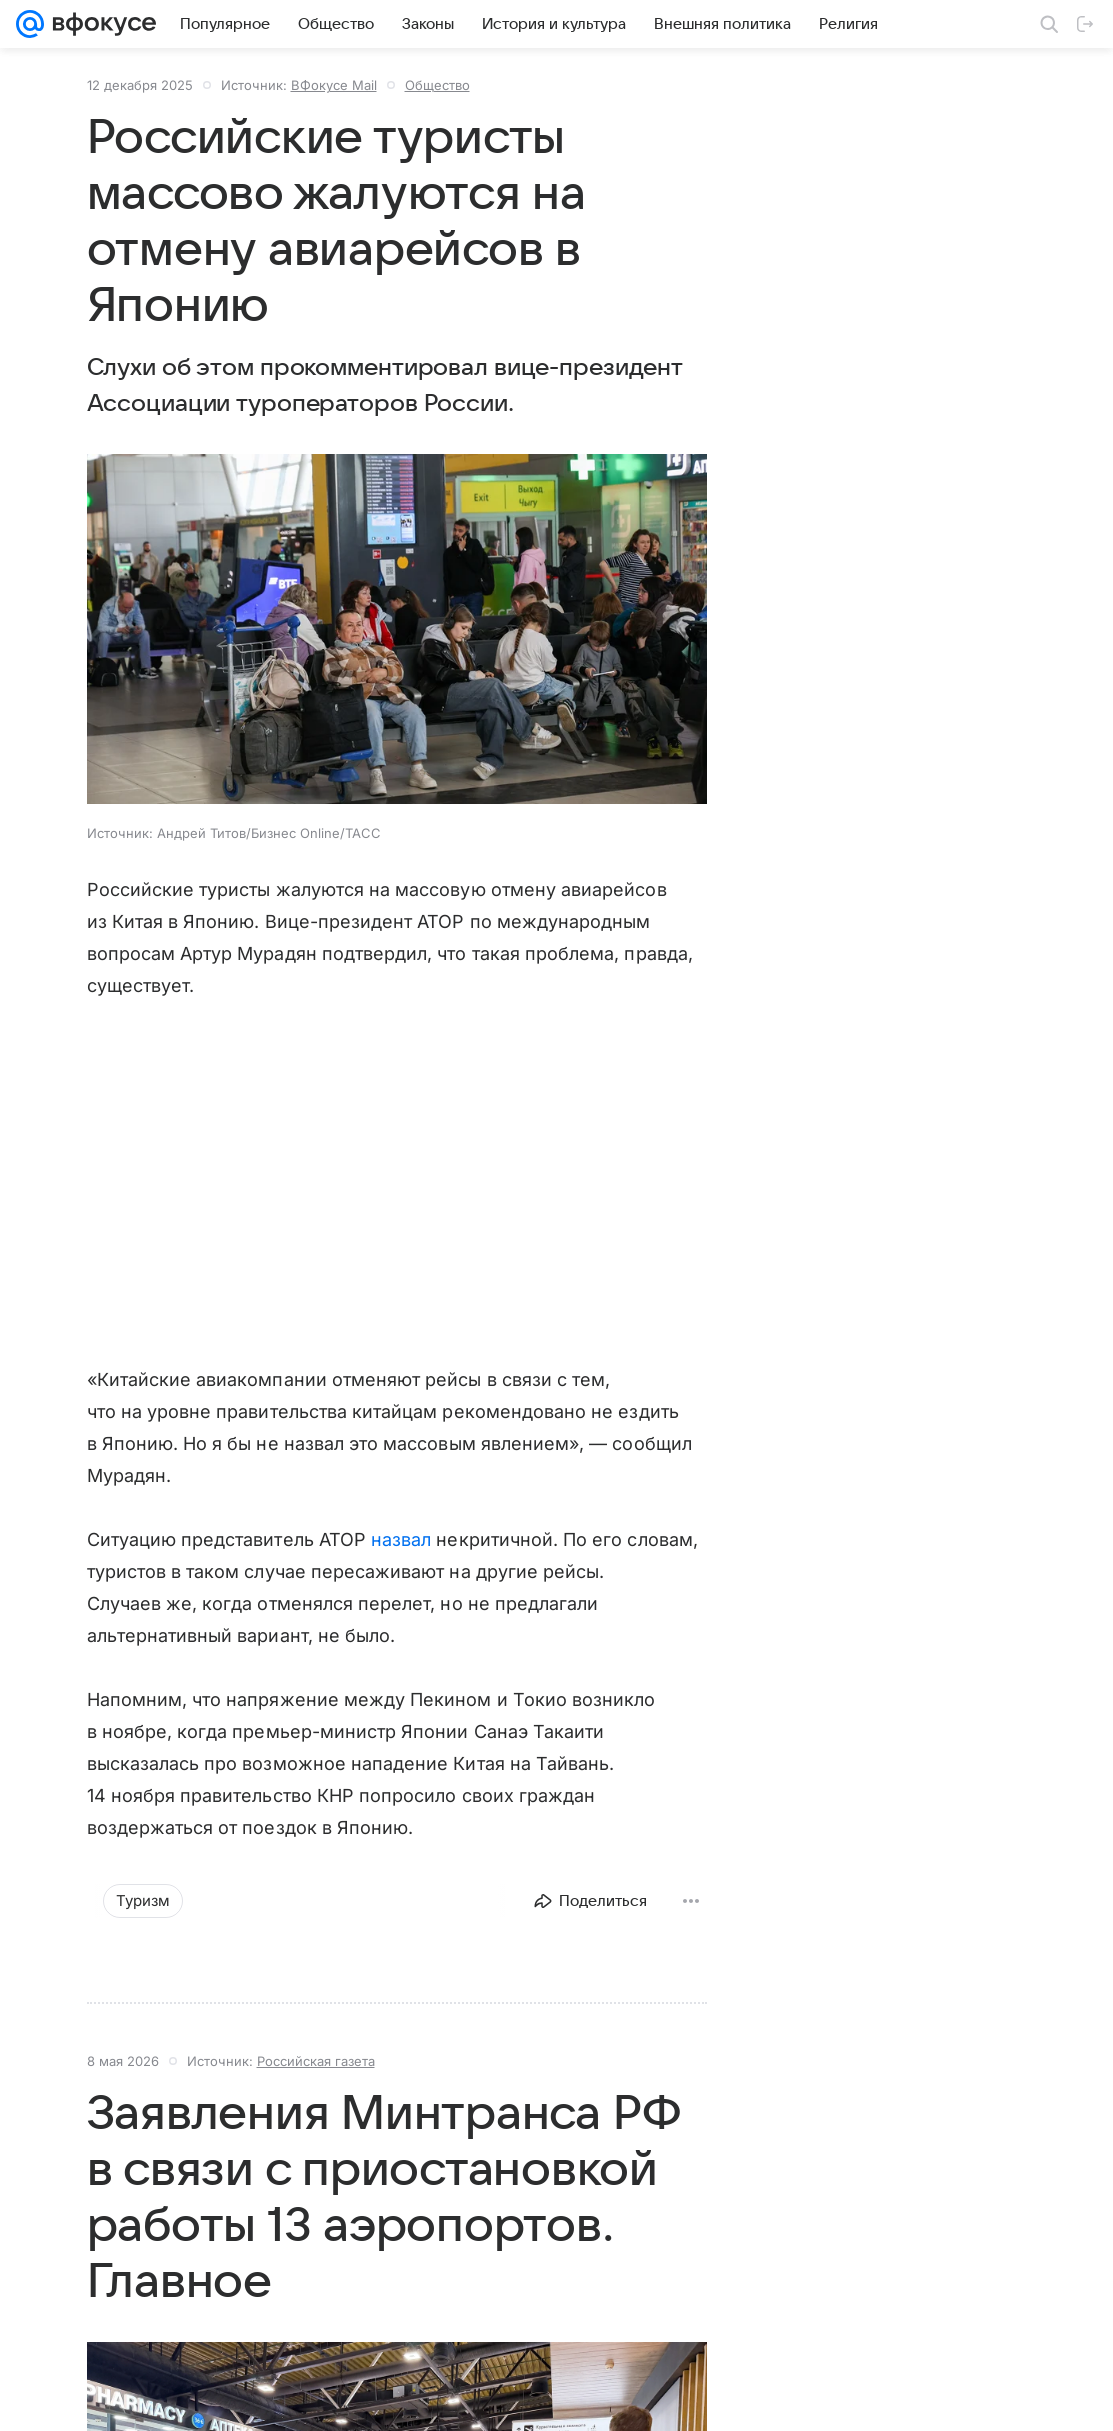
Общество (437, 85)
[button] (397, 631)
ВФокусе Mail (334, 85)
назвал (401, 1539)
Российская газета (316, 2061)
